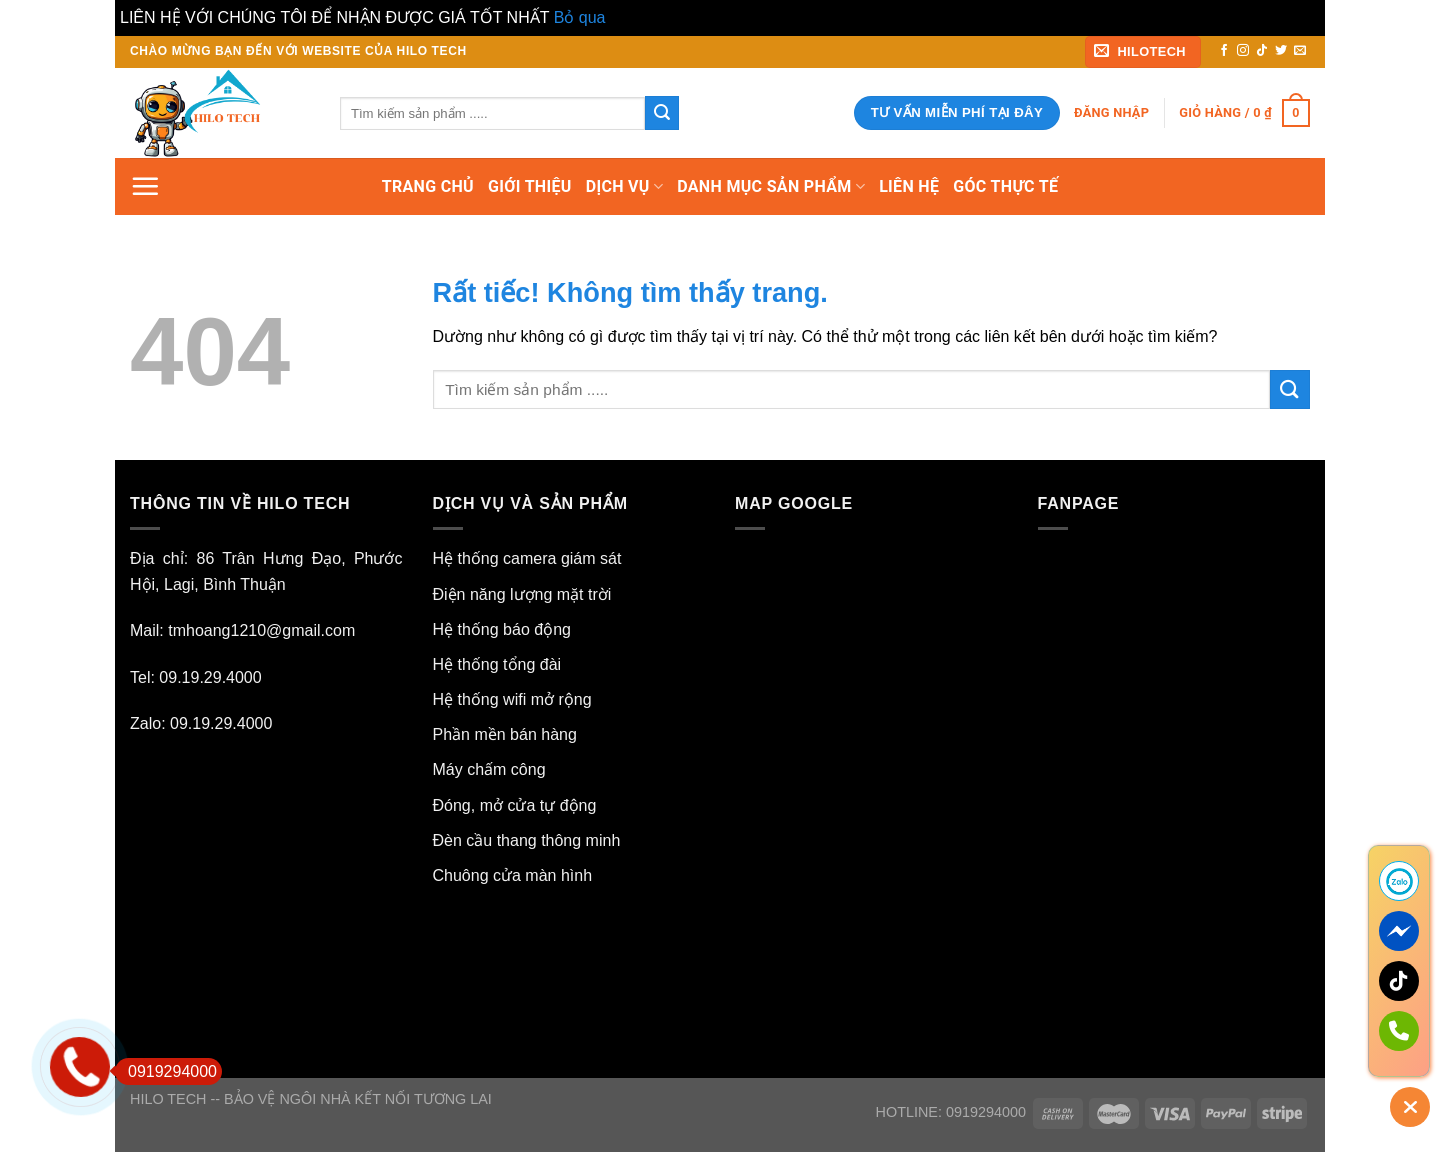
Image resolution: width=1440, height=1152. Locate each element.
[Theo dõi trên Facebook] (1224, 51)
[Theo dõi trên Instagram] (1243, 51)
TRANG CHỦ (428, 186)
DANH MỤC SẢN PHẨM (771, 187)
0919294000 (166, 1071)
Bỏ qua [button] (580, 17)
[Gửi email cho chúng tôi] (1300, 51)
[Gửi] (662, 113)
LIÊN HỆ (909, 186)
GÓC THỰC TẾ (1005, 186)
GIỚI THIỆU (530, 186)
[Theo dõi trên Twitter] (1281, 51)
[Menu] (145, 186)
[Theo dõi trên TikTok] (1262, 51)
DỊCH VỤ (625, 187)
